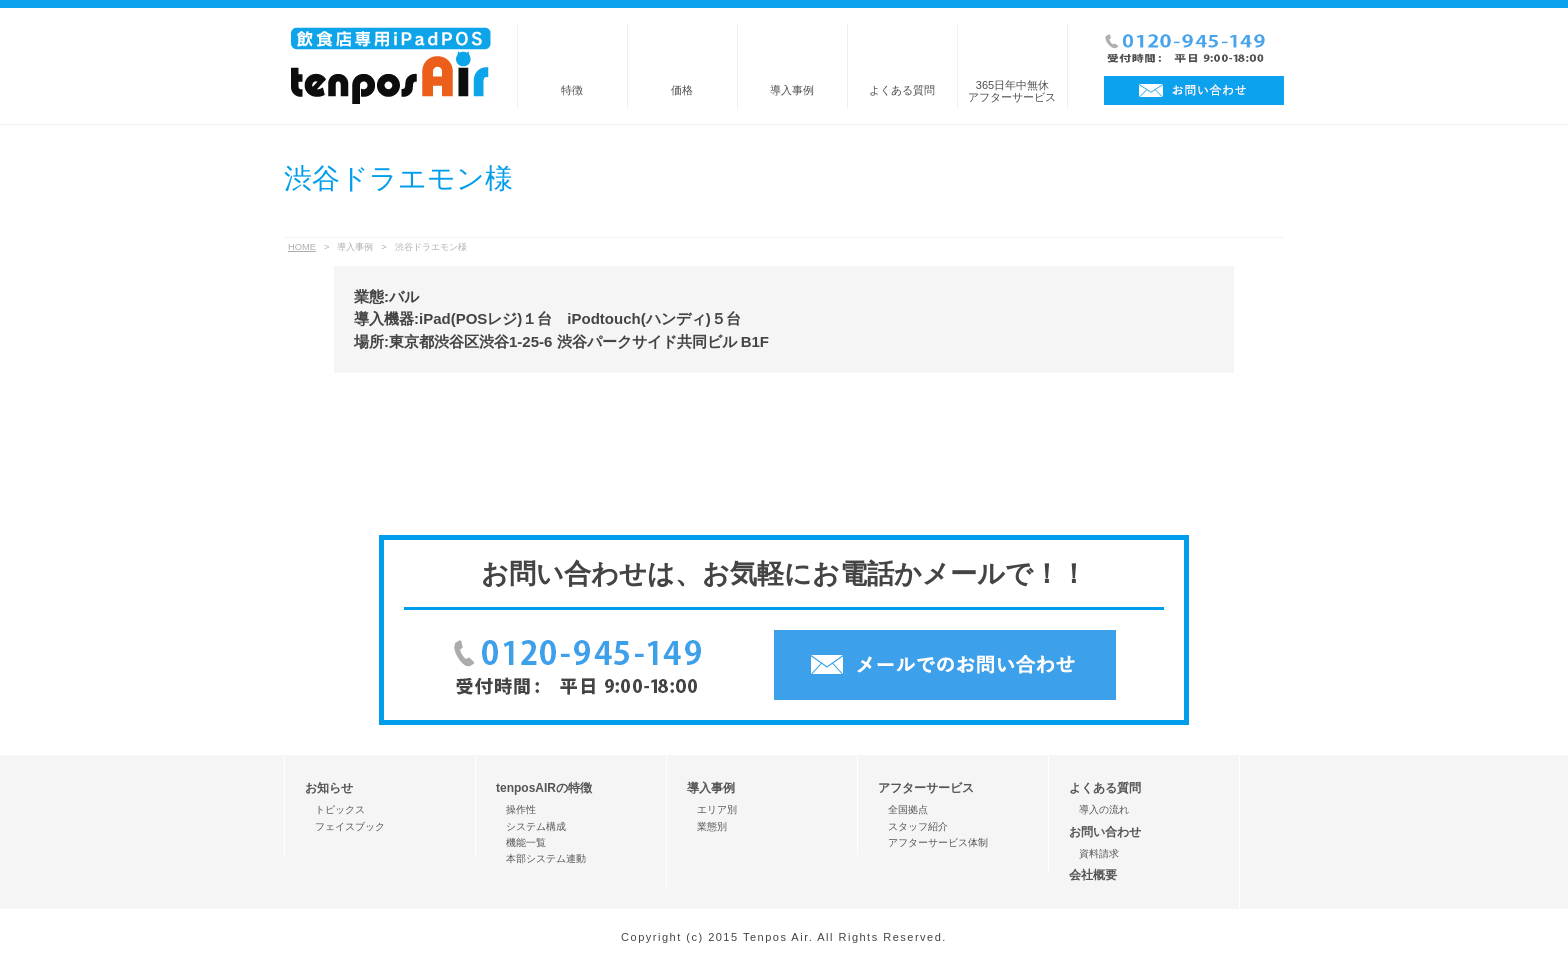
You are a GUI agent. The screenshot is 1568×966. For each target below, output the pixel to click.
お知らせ (329, 788)
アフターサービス (926, 788)
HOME (302, 247)
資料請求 (1099, 853)
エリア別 (717, 809)
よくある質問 (902, 90)
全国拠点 (908, 809)
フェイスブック (350, 826)
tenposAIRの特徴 (544, 788)
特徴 (572, 90)
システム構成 (536, 826)
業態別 (712, 826)
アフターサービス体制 (938, 842)
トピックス (340, 809)
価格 (682, 90)
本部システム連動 (546, 858)
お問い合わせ (1105, 832)
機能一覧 (526, 842)
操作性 (521, 809)
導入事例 (792, 90)
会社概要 (1093, 875)
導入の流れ (1104, 809)
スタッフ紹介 (918, 826)
